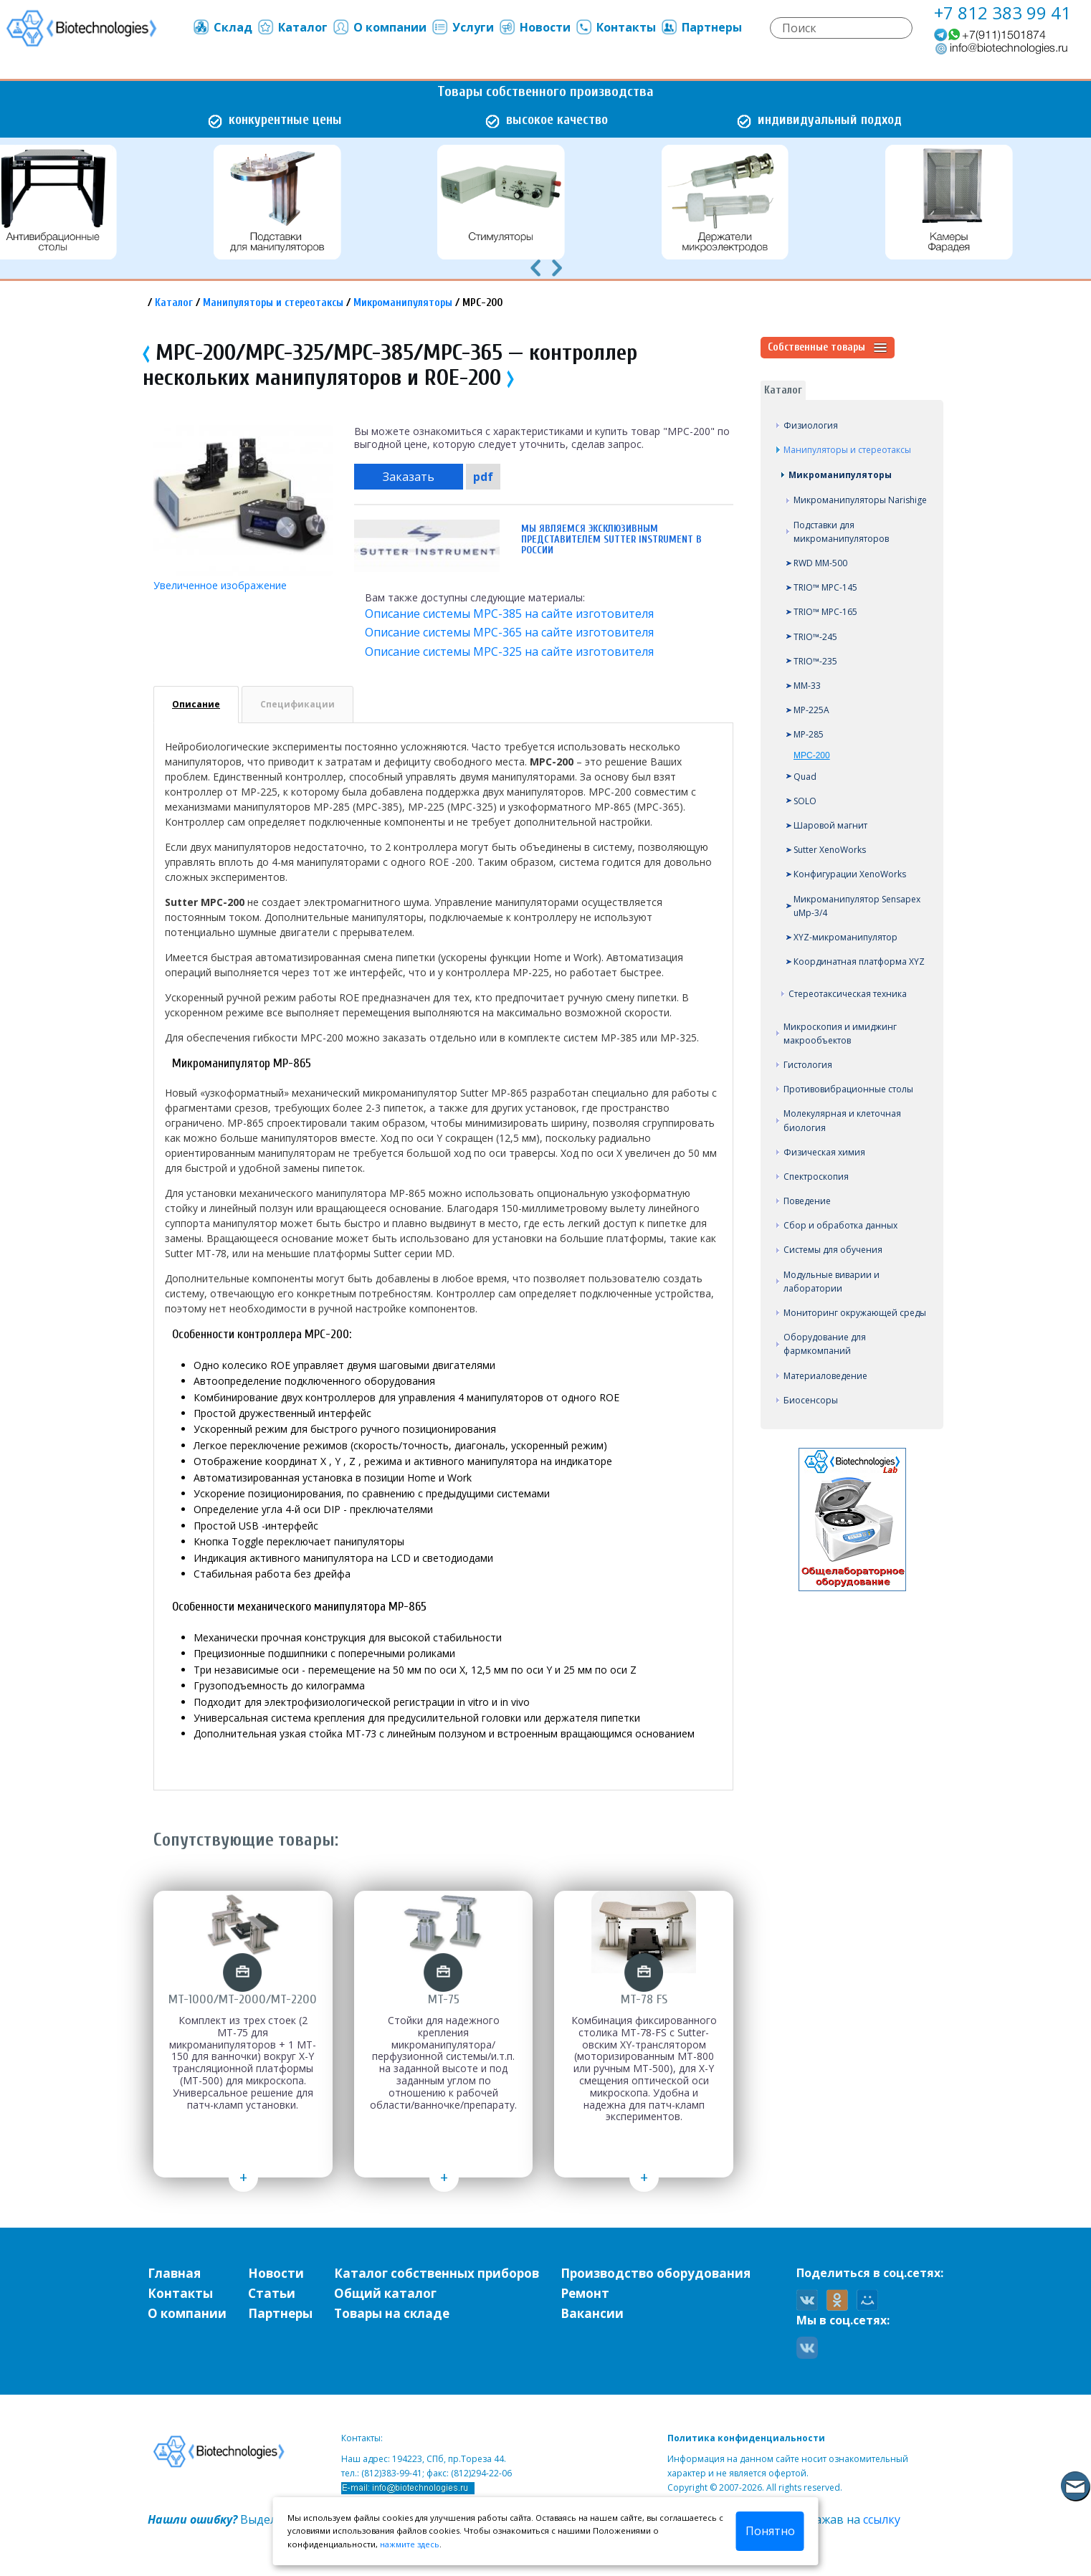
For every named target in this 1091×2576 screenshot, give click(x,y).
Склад (222, 27)
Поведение (807, 1201)
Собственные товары (827, 347)
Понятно (770, 2531)
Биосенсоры (810, 1400)
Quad (805, 777)
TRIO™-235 (815, 661)
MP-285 (809, 734)
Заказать (408, 477)
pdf (483, 477)
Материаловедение (825, 1376)
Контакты (615, 27)
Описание (196, 704)
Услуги (462, 27)
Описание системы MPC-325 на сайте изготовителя (509, 651)
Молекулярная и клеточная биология (842, 1120)
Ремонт (585, 2293)
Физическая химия (824, 1152)
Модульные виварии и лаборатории (831, 1281)
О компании (379, 27)
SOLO (805, 801)
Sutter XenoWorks (830, 850)
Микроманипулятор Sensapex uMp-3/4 (857, 906)
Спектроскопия (816, 1176)
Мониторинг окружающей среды (854, 1313)
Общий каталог (385, 2293)
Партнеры (701, 27)
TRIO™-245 (815, 637)
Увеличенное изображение (220, 585)
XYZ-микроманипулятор (845, 937)
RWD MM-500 (820, 563)
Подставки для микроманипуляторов (841, 532)
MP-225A (811, 710)
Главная (174, 2273)
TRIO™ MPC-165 (825, 612)
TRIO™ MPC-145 (825, 587)
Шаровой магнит (830, 825)
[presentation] (535, 266)
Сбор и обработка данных (840, 1225)
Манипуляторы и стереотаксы (273, 303)
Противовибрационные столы (848, 1089)
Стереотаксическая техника (848, 994)
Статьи (271, 2293)
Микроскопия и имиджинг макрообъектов (840, 1033)
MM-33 (807, 685)
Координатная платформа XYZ (859, 961)
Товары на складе (391, 2313)
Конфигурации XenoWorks (850, 874)
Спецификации (297, 704)
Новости (534, 27)
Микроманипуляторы (402, 303)
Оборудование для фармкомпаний (824, 1344)
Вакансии (592, 2313)
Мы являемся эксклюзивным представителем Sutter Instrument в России (611, 539)
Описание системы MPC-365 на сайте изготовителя (509, 632)
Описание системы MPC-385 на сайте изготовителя (509, 613)
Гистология (807, 1065)
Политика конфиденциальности (746, 2438)
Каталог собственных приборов (436, 2273)
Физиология (810, 425)
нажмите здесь (409, 2544)
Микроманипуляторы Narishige (860, 500)
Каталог (292, 27)
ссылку (881, 2519)
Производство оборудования (656, 2273)
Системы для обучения (832, 1250)
